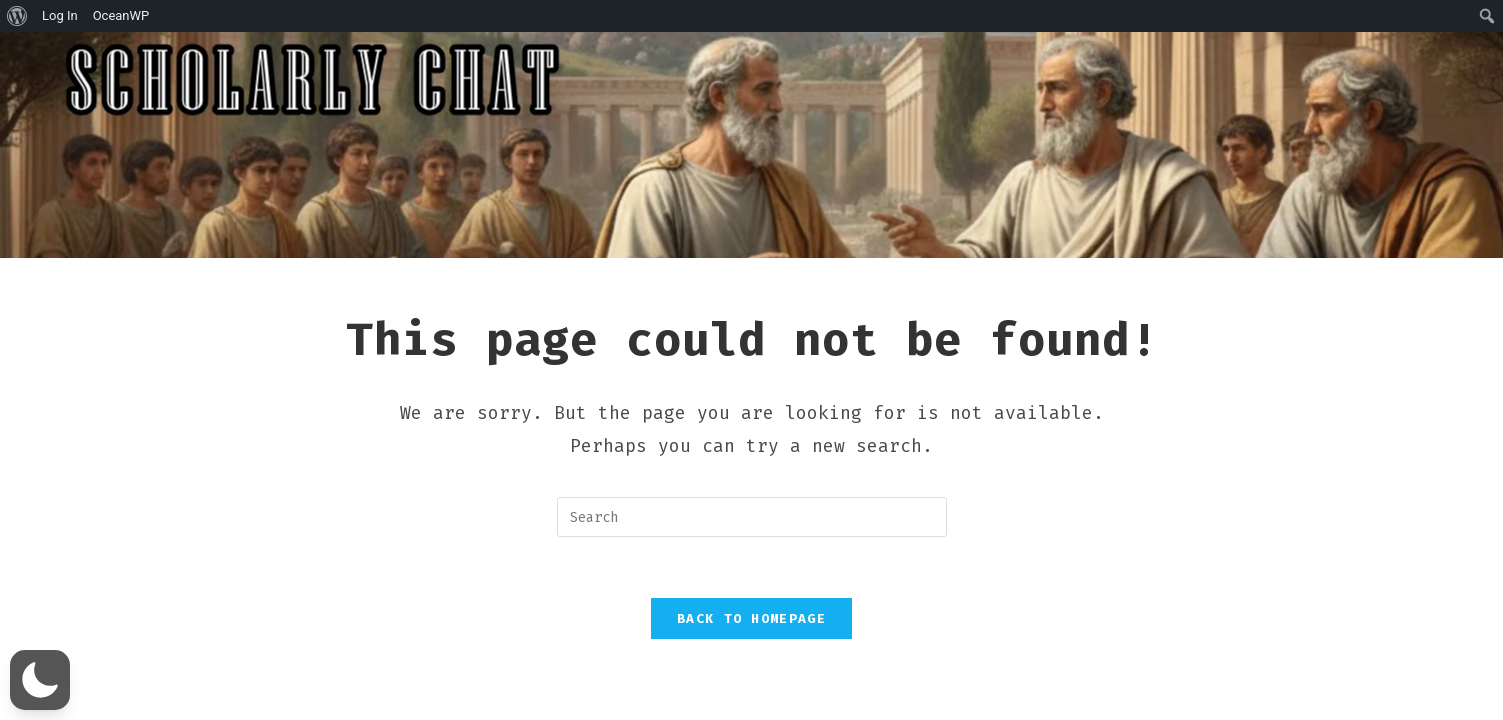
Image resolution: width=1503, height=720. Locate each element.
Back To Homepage (751, 618)
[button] (40, 680)
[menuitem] (17, 16)
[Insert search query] (752, 517)
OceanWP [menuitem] (121, 15)
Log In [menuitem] (60, 15)
